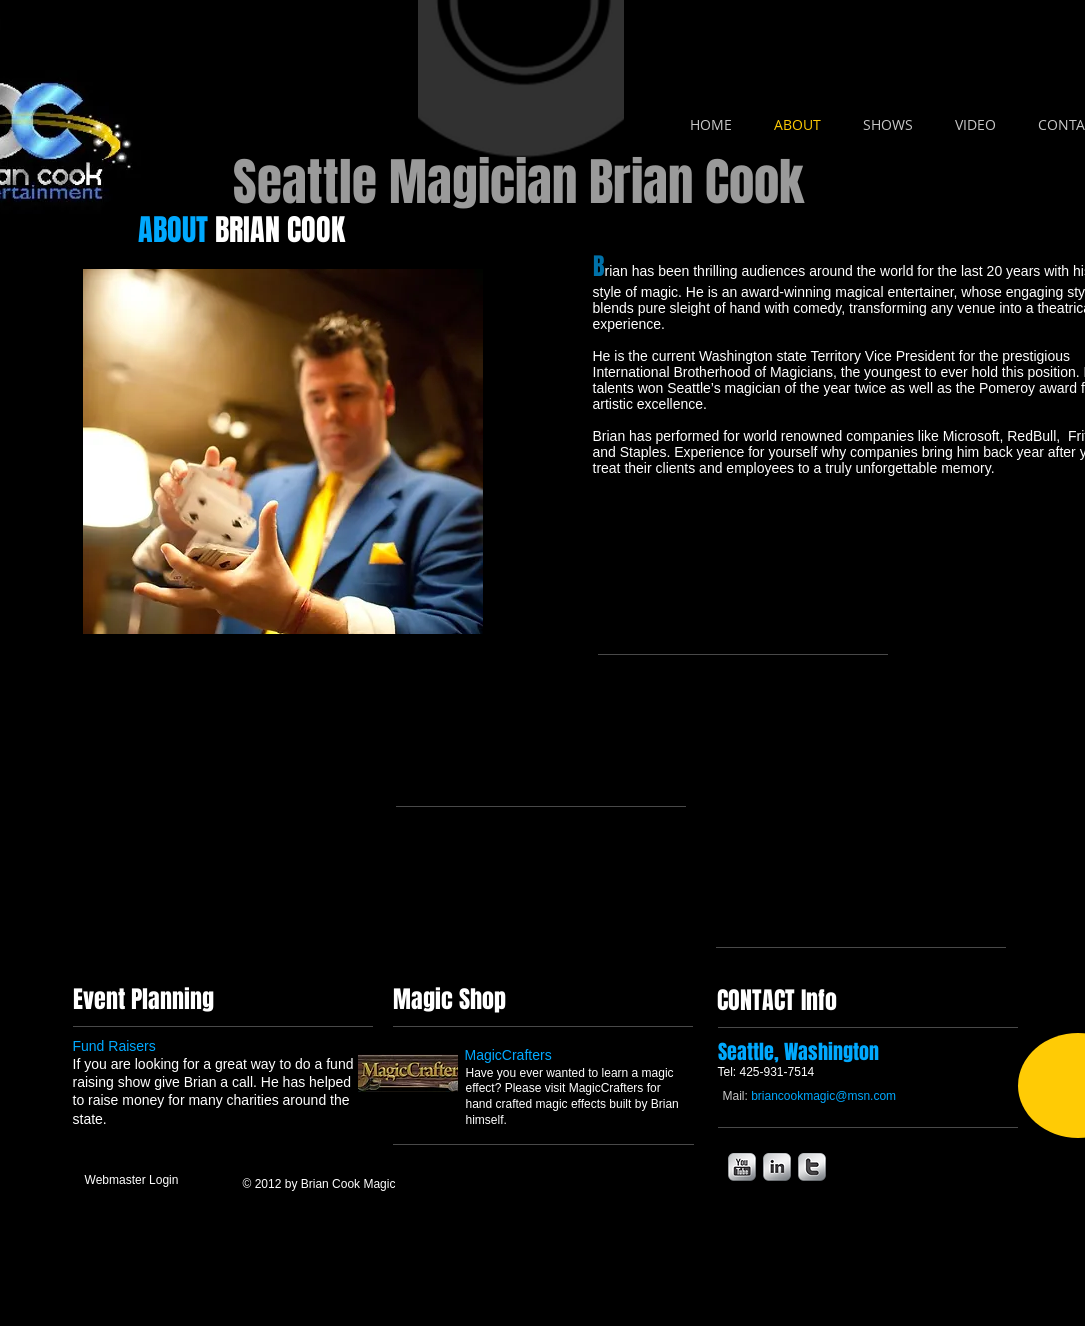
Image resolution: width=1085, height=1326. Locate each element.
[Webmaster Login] (132, 1181)
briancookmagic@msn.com (823, 1096)
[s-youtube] (742, 1167)
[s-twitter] (812, 1167)
